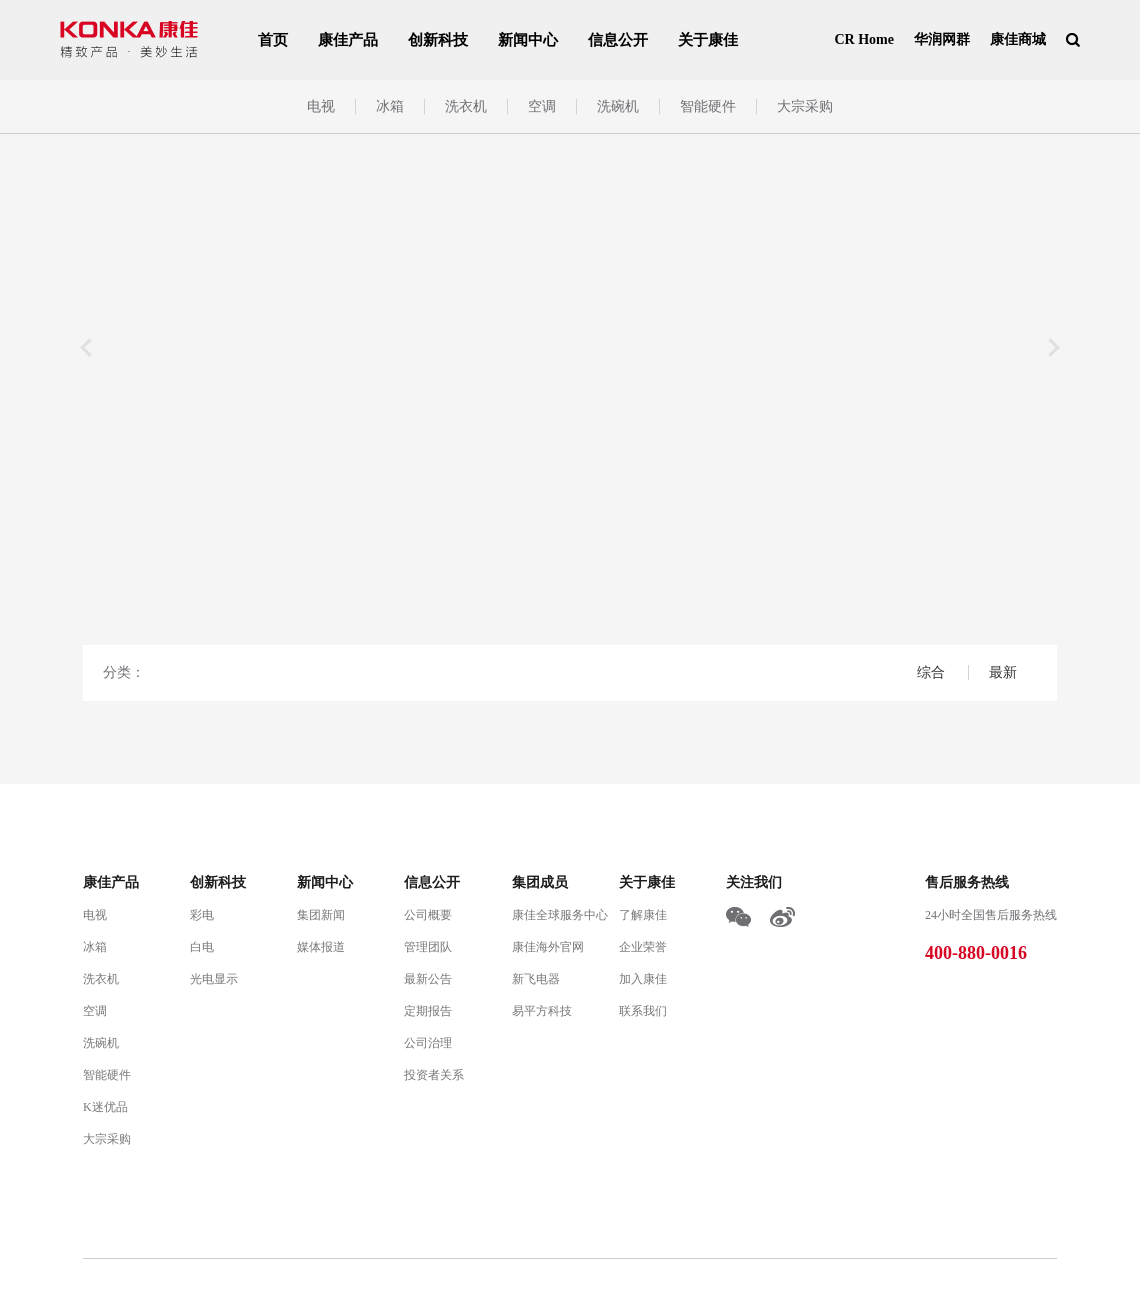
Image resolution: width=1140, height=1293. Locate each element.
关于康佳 (708, 40)
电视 (321, 106)
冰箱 (390, 106)
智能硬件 (708, 106)
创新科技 (438, 40)
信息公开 (618, 40)
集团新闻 (321, 915)
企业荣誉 (643, 947)
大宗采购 (805, 106)
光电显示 (214, 979)
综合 (933, 672)
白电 (202, 947)
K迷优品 (105, 1107)
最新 (1003, 672)
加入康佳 (643, 979)
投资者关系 (434, 1075)
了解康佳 (643, 915)
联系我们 (643, 1011)
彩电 (202, 915)
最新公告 (428, 979)
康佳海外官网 (548, 947)
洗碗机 (618, 106)
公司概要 (428, 915)
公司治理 (428, 1043)
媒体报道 (321, 947)
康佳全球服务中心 (560, 915)
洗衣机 (466, 106)
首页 (273, 40)
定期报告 (428, 1011)
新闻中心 (528, 40)
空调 (542, 106)
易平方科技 (542, 1011)
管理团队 (428, 947)
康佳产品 (348, 40)
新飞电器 (536, 979)
